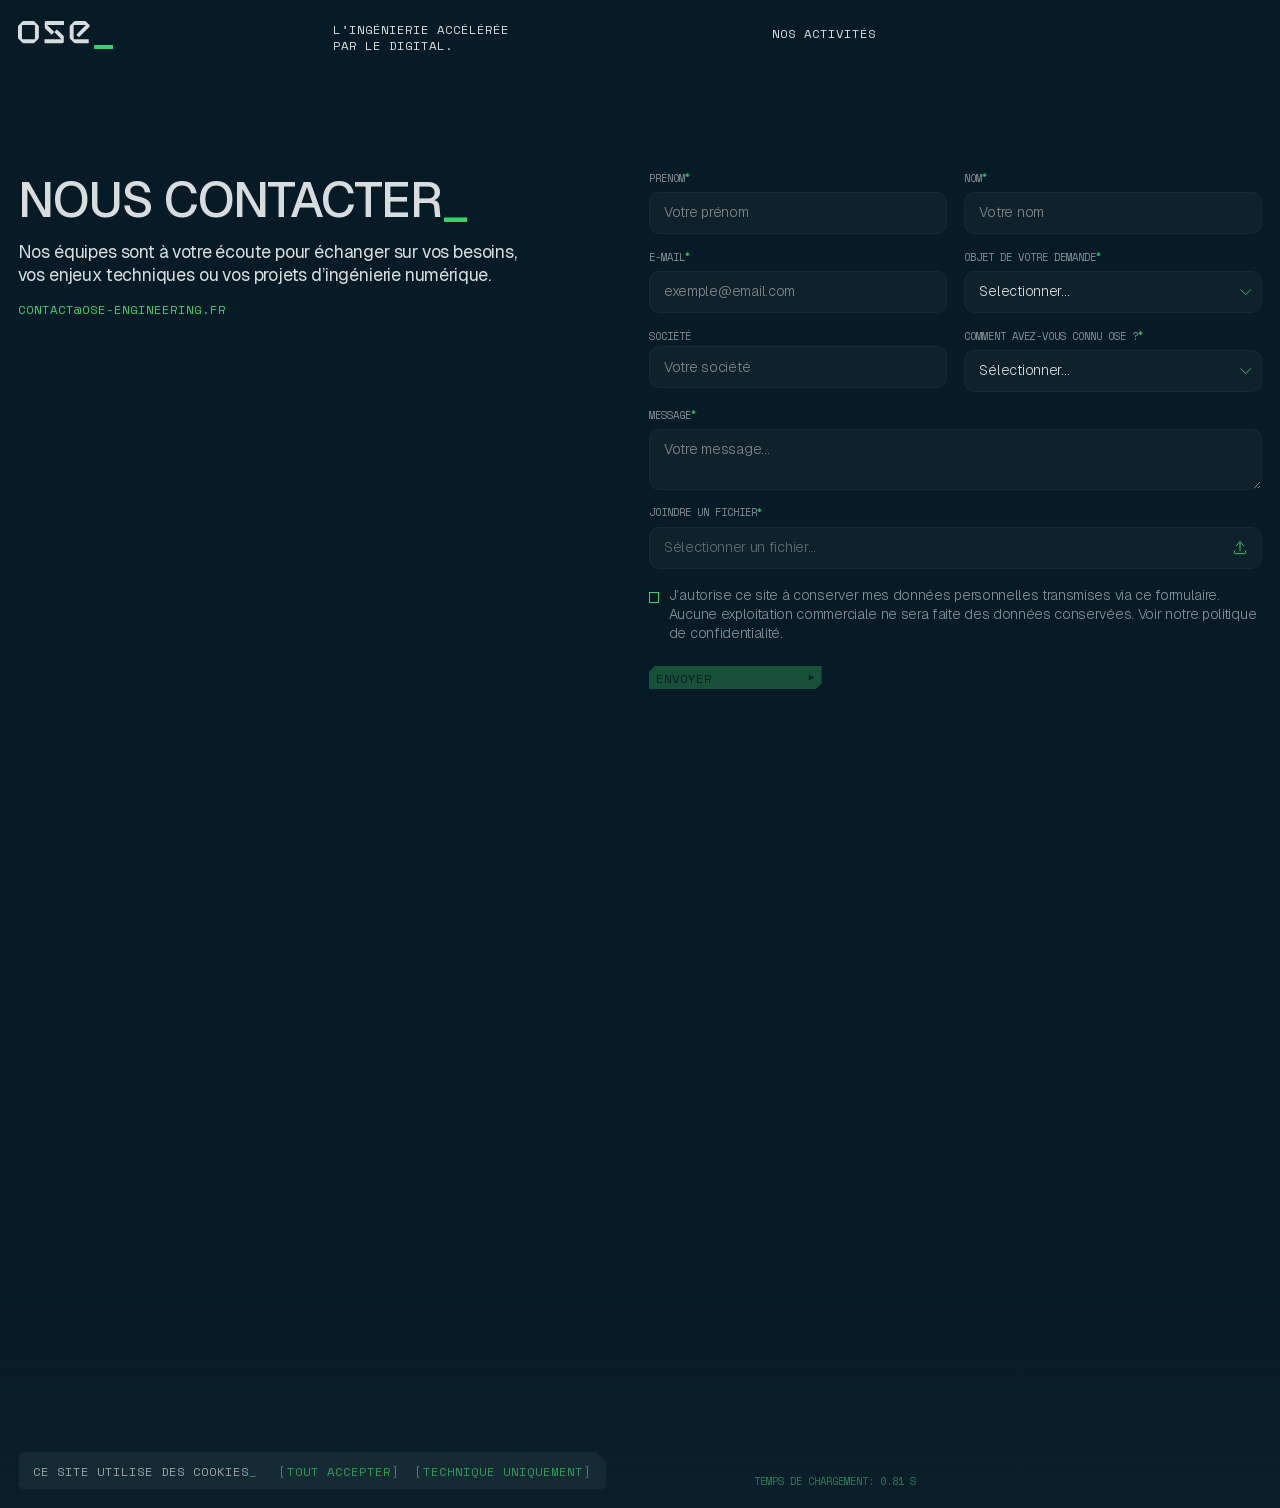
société (670, 336)
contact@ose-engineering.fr (122, 309)
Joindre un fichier (703, 512)
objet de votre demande (1030, 257)
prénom (667, 178)
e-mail (667, 257)
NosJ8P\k (804, 33)
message (670, 415)
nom (973, 178)
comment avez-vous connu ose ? (1051, 336)
